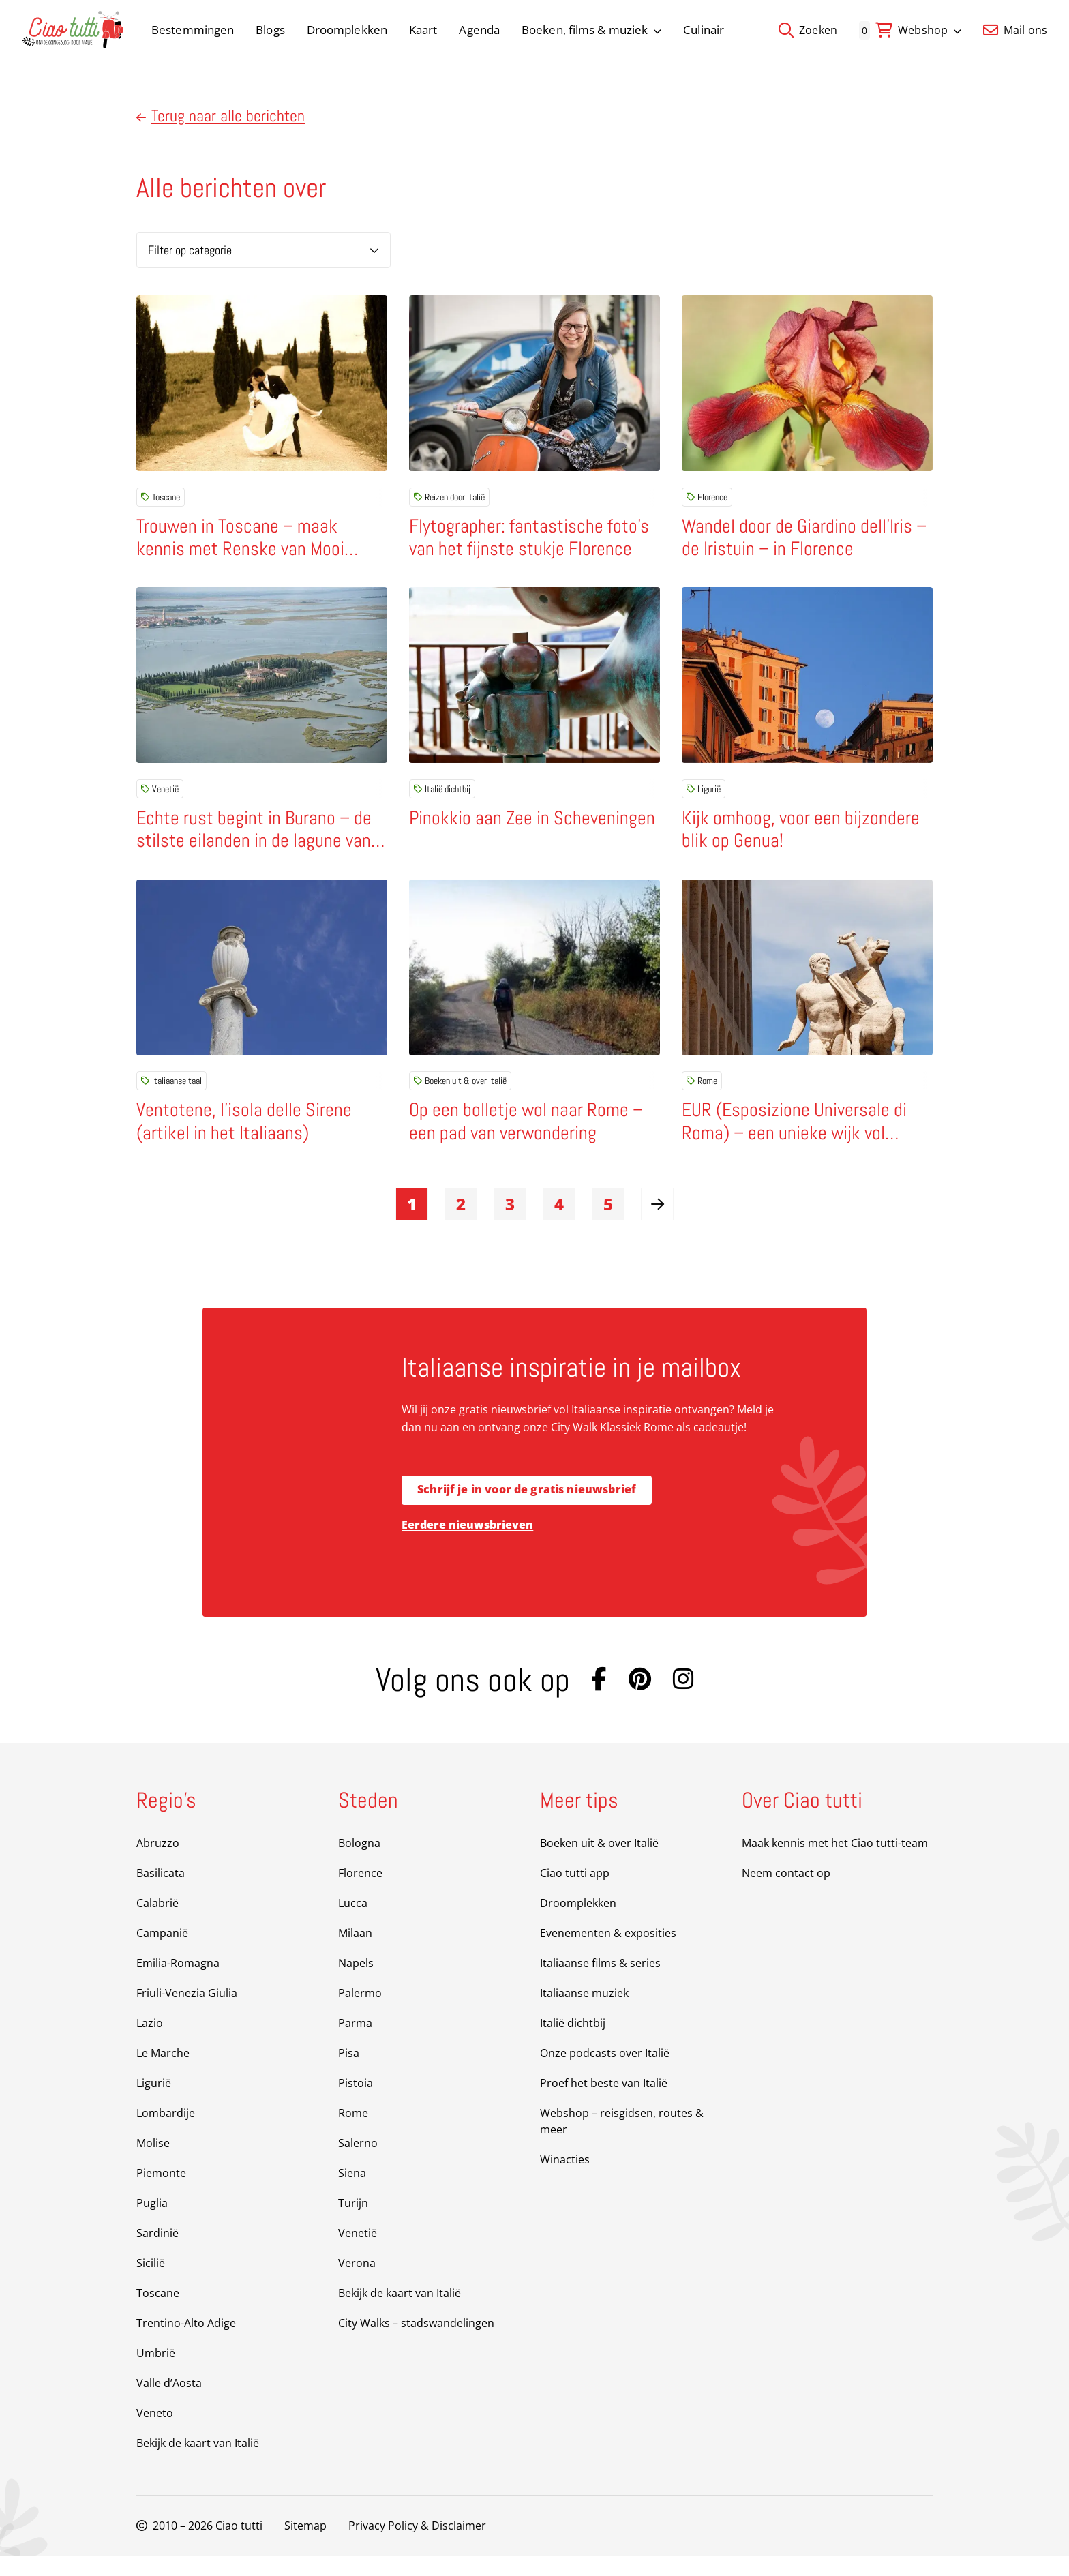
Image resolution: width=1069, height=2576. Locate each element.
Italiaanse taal (171, 1094)
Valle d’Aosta (169, 2403)
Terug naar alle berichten (220, 115)
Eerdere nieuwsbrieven (467, 1545)
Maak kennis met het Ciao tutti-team (835, 1863)
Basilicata (160, 1893)
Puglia (152, 2223)
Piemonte (161, 2193)
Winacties (565, 2179)
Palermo (360, 2013)
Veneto (154, 2433)
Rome (702, 1094)
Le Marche (163, 2073)
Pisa (348, 2073)
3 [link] (510, 1224)
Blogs (270, 30)
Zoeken (808, 30)
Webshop (929, 30)
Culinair (703, 30)
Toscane (160, 497)
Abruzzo (157, 1863)
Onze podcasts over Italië (604, 2073)
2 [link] (461, 1224)
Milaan (355, 1953)
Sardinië (157, 2253)
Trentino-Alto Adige (186, 2343)
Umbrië (155, 2373)
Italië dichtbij (442, 796)
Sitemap (305, 2545)
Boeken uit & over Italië (460, 1094)
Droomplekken (347, 30)
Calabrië (157, 1923)
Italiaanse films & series (600, 1983)
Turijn (353, 2223)
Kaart (423, 30)
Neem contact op (786, 1893)
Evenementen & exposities (608, 1953)
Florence (707, 497)
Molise (153, 2163)
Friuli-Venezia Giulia (186, 2013)
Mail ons (1015, 30)
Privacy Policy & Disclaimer (417, 2545)
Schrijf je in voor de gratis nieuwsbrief (526, 1510)
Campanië (162, 1953)
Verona (357, 2283)
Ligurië (704, 796)
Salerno (358, 2163)
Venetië (160, 796)
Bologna (359, 1863)
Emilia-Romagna (178, 1983)
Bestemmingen (192, 30)
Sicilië (150, 2283)
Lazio (149, 2043)
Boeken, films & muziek (591, 30)
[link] (657, 1224)
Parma (355, 2043)
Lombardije (165, 2133)
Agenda (479, 30)
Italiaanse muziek (584, 2013)
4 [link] (559, 1224)
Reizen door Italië (449, 497)
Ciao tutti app (574, 1893)
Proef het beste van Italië (603, 2103)
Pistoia (355, 2103)
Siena (352, 2193)
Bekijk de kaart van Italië (197, 2463)
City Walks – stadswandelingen (416, 2343)
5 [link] (608, 1224)
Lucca (352, 1923)
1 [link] (412, 1224)
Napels (356, 1983)
